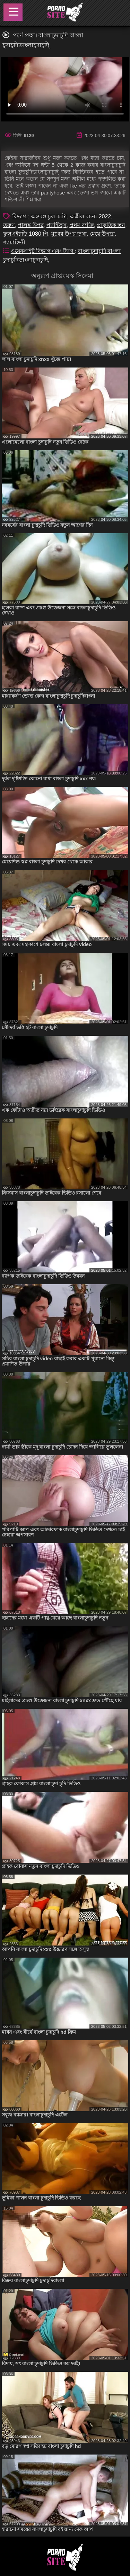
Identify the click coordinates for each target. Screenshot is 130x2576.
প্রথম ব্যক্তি (81, 225)
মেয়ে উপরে (102, 234)
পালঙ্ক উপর (30, 225)
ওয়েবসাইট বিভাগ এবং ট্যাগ (43, 251)
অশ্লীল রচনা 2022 (90, 216)
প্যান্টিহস (56, 225)
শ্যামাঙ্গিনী (14, 242)
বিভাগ (20, 216)
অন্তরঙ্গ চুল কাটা (49, 216)
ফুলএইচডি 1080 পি (25, 234)
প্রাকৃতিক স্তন (111, 225)
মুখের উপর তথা (69, 234)
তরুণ (9, 225)
